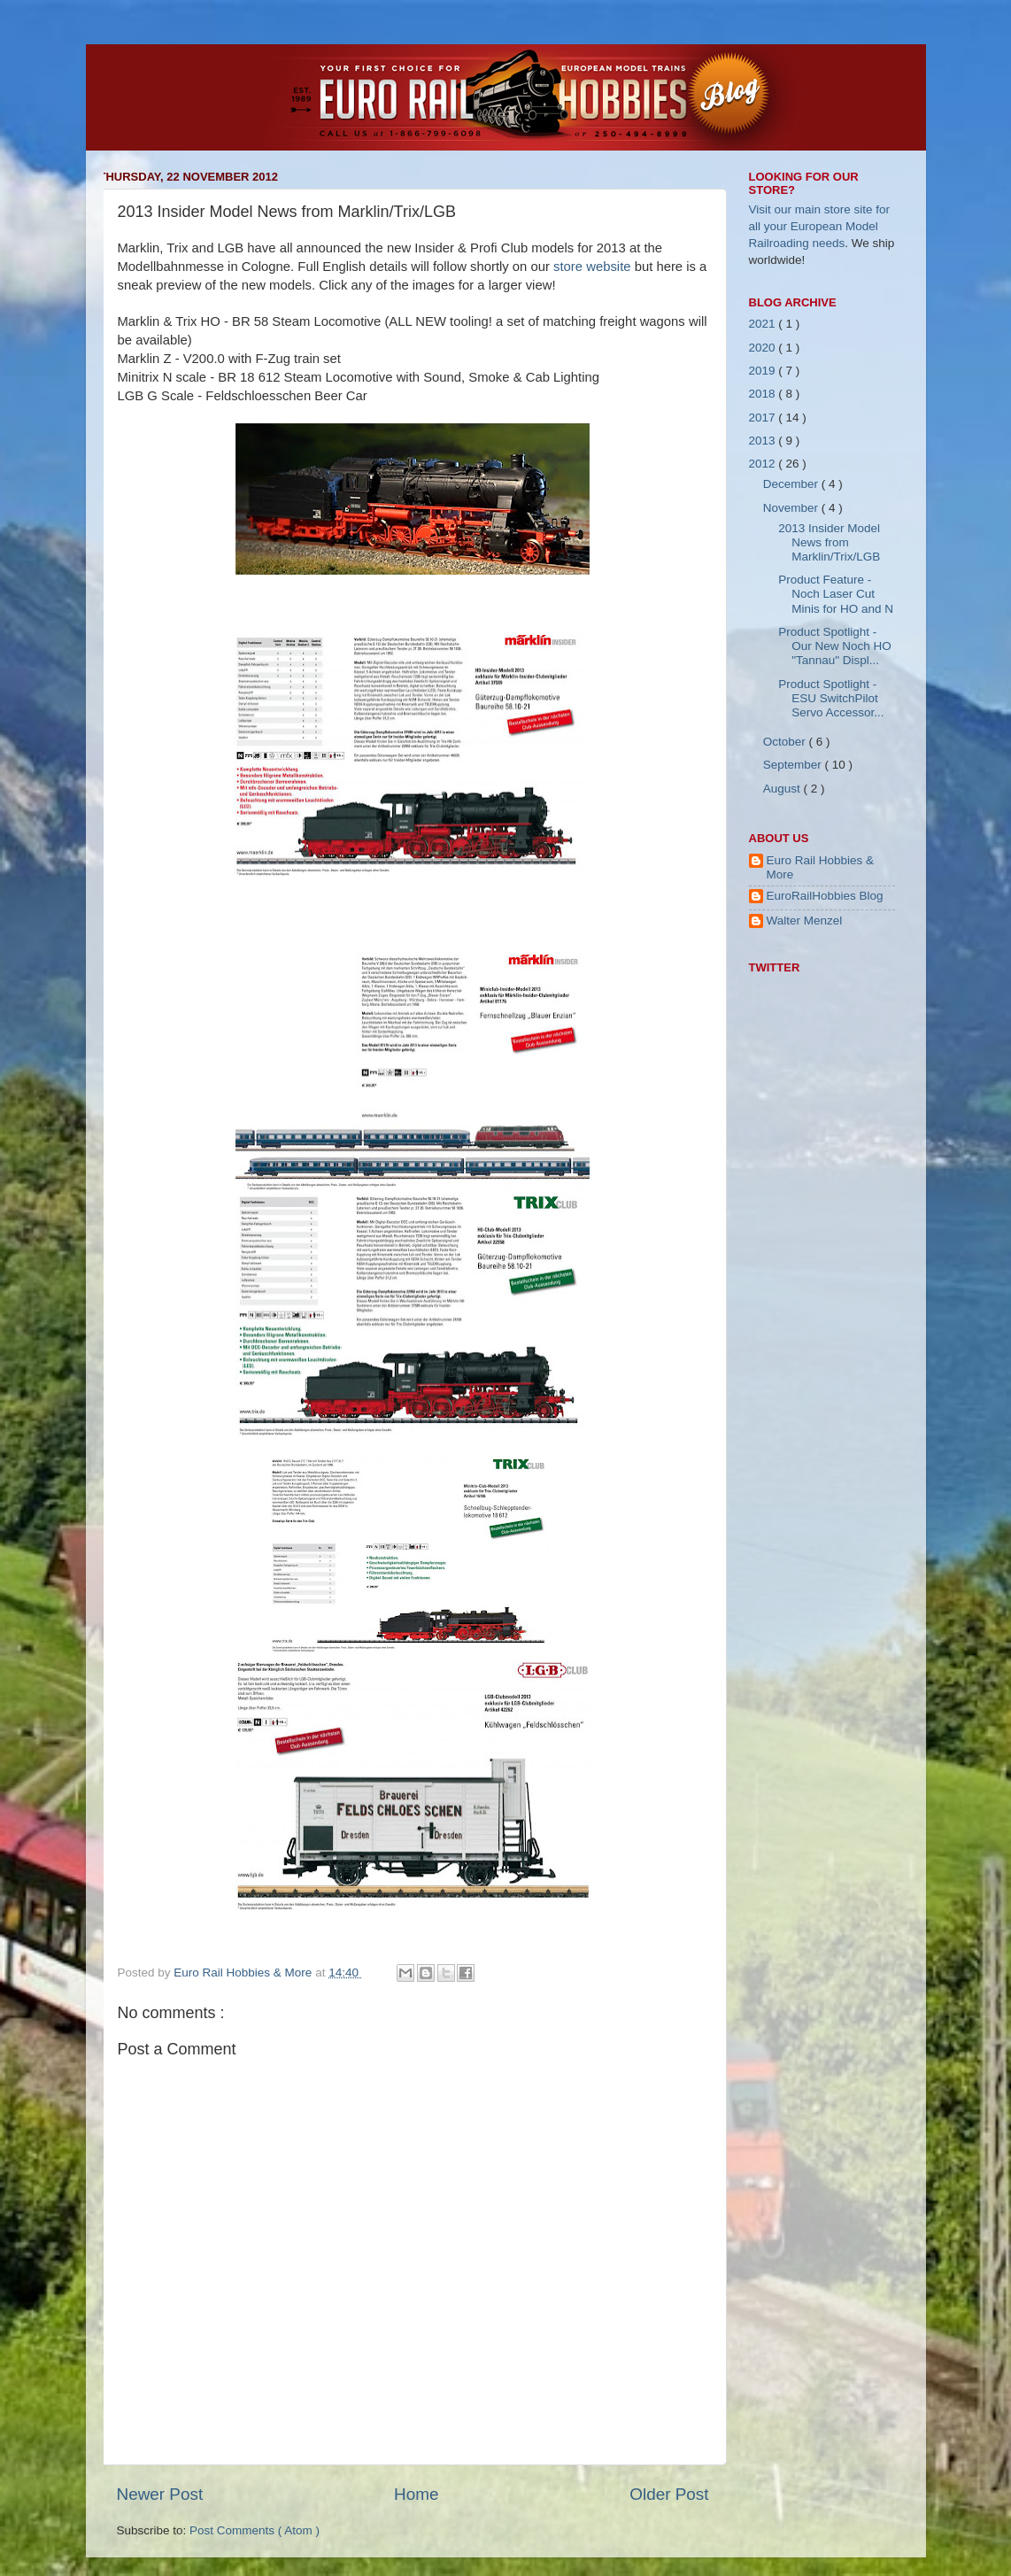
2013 (764, 440)
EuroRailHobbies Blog (825, 895)
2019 (764, 370)
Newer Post (160, 2494)
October (786, 741)
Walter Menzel (805, 920)
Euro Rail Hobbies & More (244, 1972)
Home (416, 2494)
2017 (764, 417)
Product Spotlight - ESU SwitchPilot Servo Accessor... (831, 698)
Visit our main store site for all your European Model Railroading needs (820, 226)
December (792, 484)
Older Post (668, 2494)
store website (591, 266)
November (792, 507)
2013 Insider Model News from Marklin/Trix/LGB (829, 542)
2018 (764, 393)
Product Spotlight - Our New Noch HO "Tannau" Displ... (834, 646)
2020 (764, 347)
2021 (764, 323)
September (794, 764)
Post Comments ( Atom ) (254, 2530)
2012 (764, 463)
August (783, 788)
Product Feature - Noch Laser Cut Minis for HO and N (835, 594)
